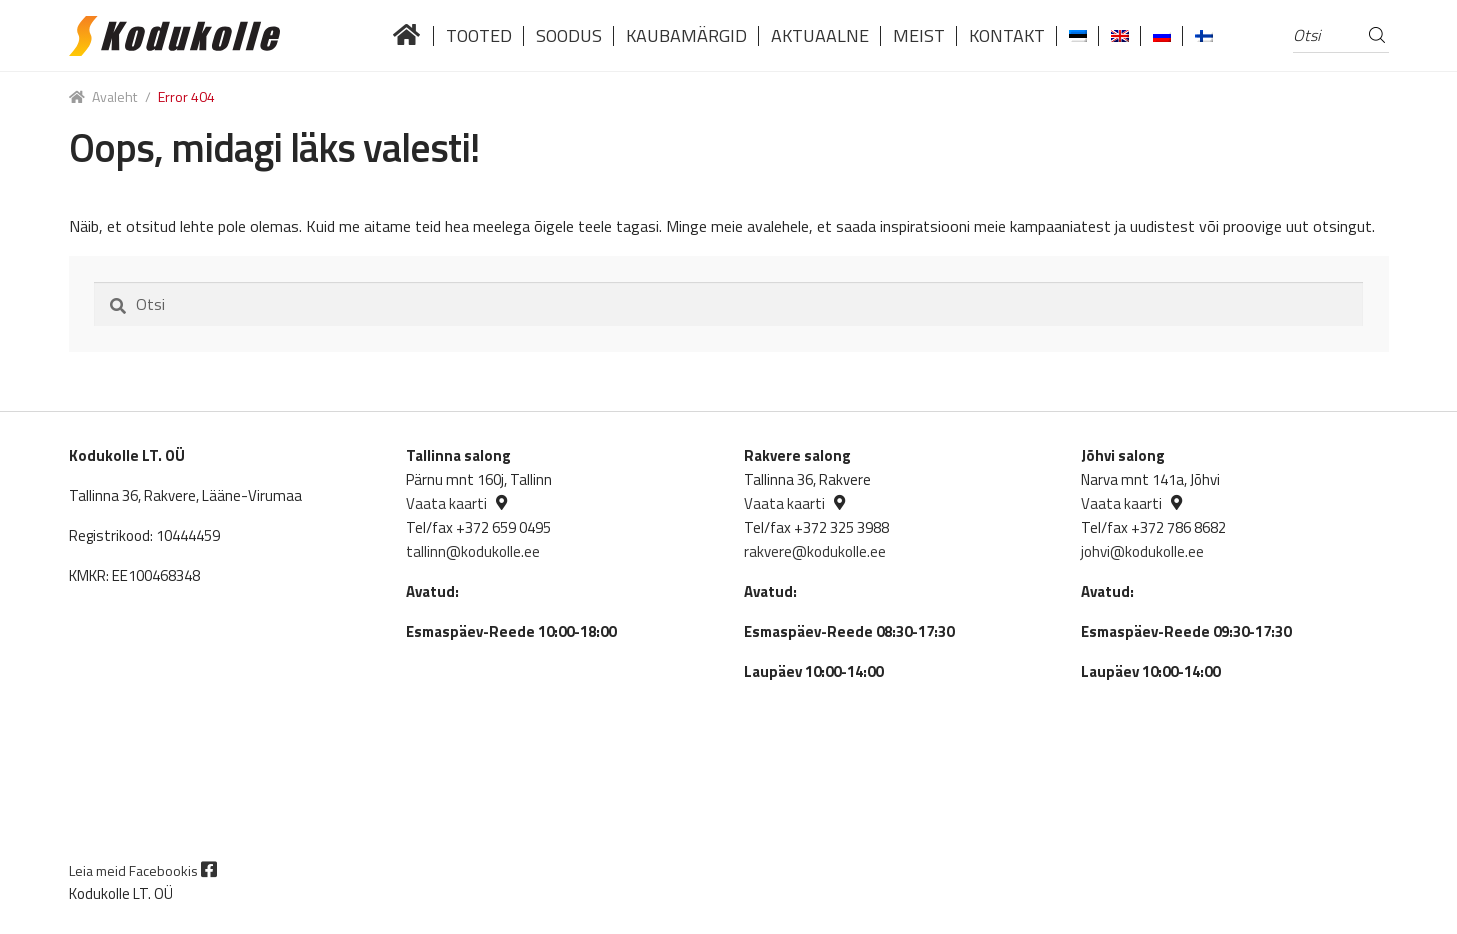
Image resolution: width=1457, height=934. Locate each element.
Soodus (569, 35)
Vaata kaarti (446, 503)
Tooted (479, 35)
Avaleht (114, 96)
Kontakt (1007, 35)
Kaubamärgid (686, 35)
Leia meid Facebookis (143, 870)
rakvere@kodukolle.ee (815, 551)
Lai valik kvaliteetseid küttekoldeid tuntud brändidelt (407, 35)
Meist (919, 35)
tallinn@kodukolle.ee (473, 551)
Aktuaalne (820, 35)
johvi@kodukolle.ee (1142, 551)
